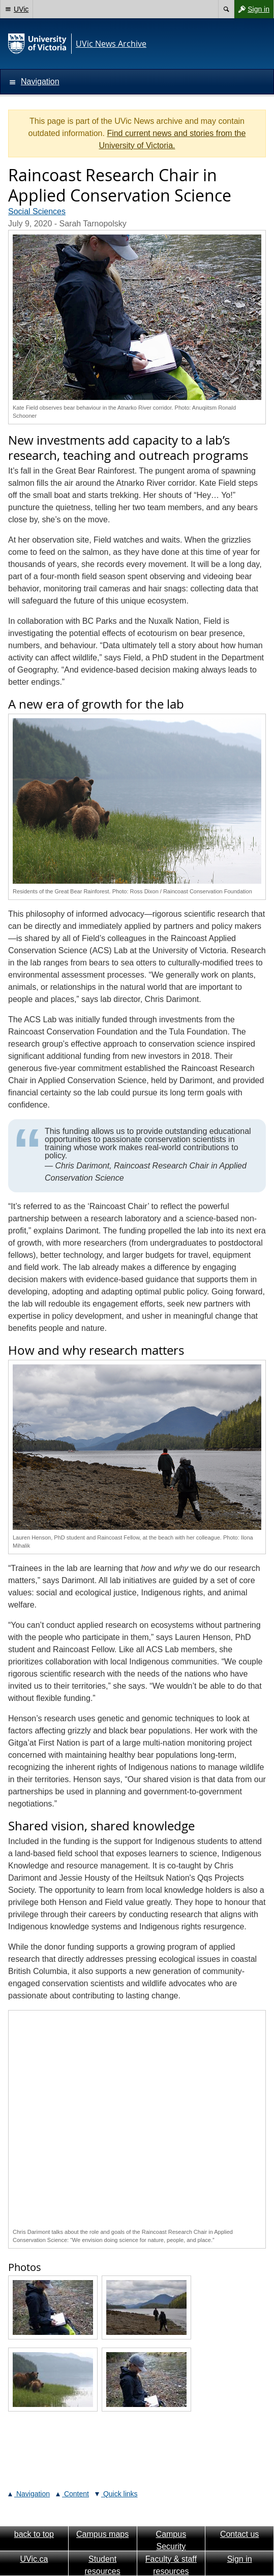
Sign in (251, 9)
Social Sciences (37, 211)
